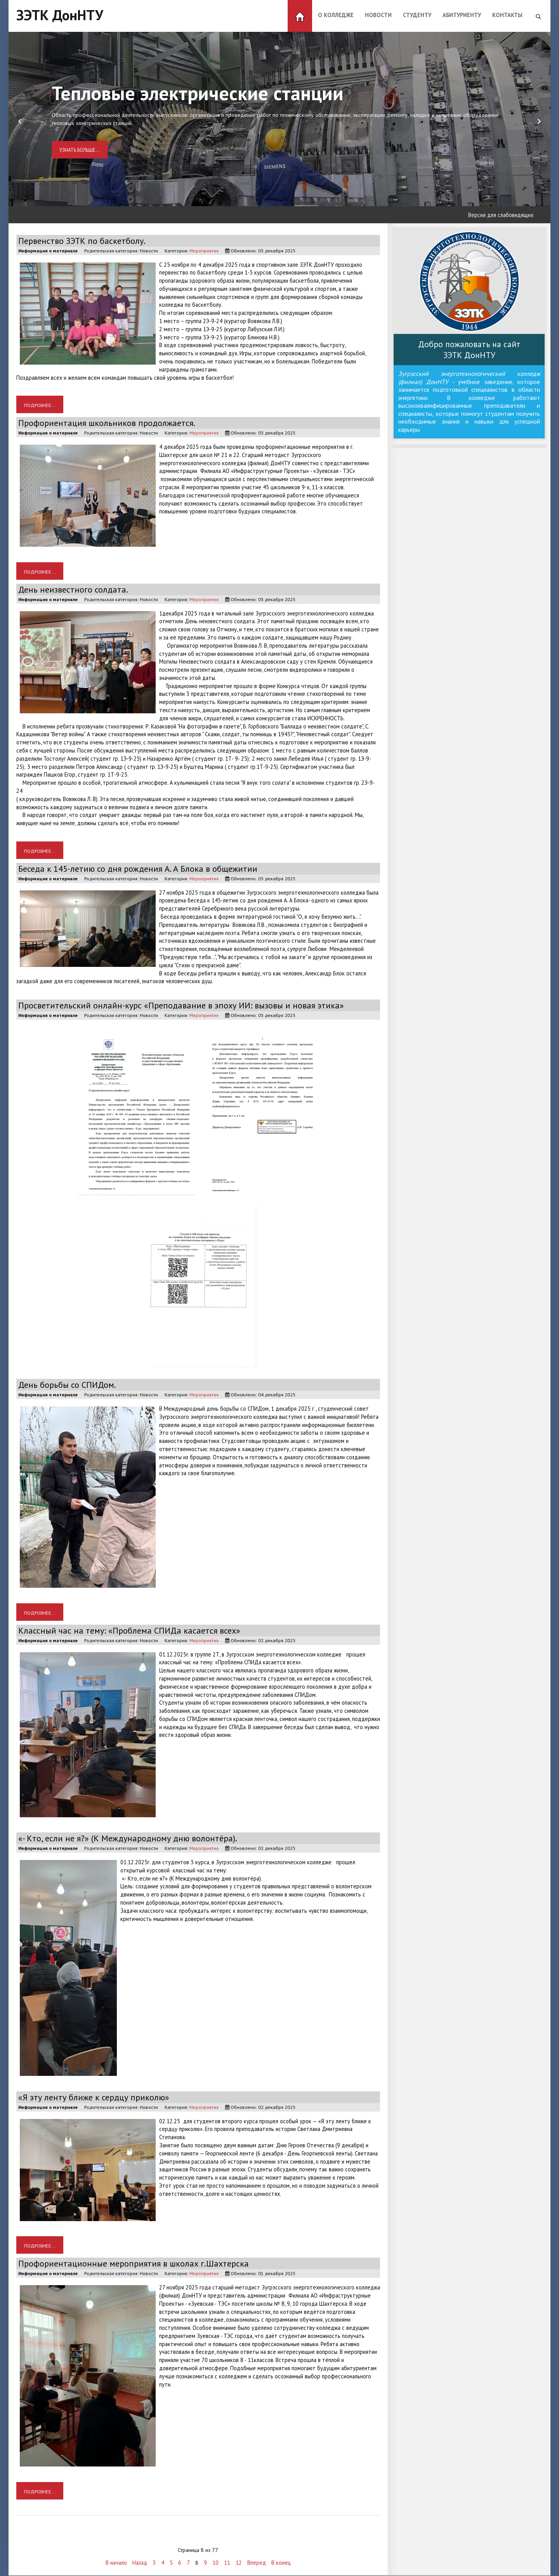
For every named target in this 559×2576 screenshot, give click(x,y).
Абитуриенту (462, 15)
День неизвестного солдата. (74, 589)
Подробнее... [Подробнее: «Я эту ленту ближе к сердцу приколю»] (40, 2245)
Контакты (507, 15)
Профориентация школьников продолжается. (109, 422)
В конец (281, 2563)
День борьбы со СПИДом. (68, 1384)
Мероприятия (204, 250)
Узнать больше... (80, 150)
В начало (116, 2563)
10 (215, 2563)
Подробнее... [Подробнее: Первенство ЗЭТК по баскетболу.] (40, 405)
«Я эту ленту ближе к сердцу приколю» (96, 2097)
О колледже (336, 15)
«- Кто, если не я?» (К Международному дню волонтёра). (131, 1838)
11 (227, 2563)
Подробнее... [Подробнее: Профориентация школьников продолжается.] (40, 571)
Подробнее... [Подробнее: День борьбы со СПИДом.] (40, 1612)
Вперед (256, 2563)
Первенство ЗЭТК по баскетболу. (83, 240)
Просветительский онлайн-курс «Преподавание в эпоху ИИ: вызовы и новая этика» (185, 1005)
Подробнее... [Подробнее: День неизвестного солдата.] (40, 850)
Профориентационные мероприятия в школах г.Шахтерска (136, 2263)
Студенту (417, 15)
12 (239, 2563)
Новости (378, 15)
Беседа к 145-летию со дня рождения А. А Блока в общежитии (142, 868)
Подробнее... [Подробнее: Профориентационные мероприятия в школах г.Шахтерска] (40, 2491)
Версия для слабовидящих (500, 215)
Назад (139, 2563)
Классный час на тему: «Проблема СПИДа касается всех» (131, 1630)
